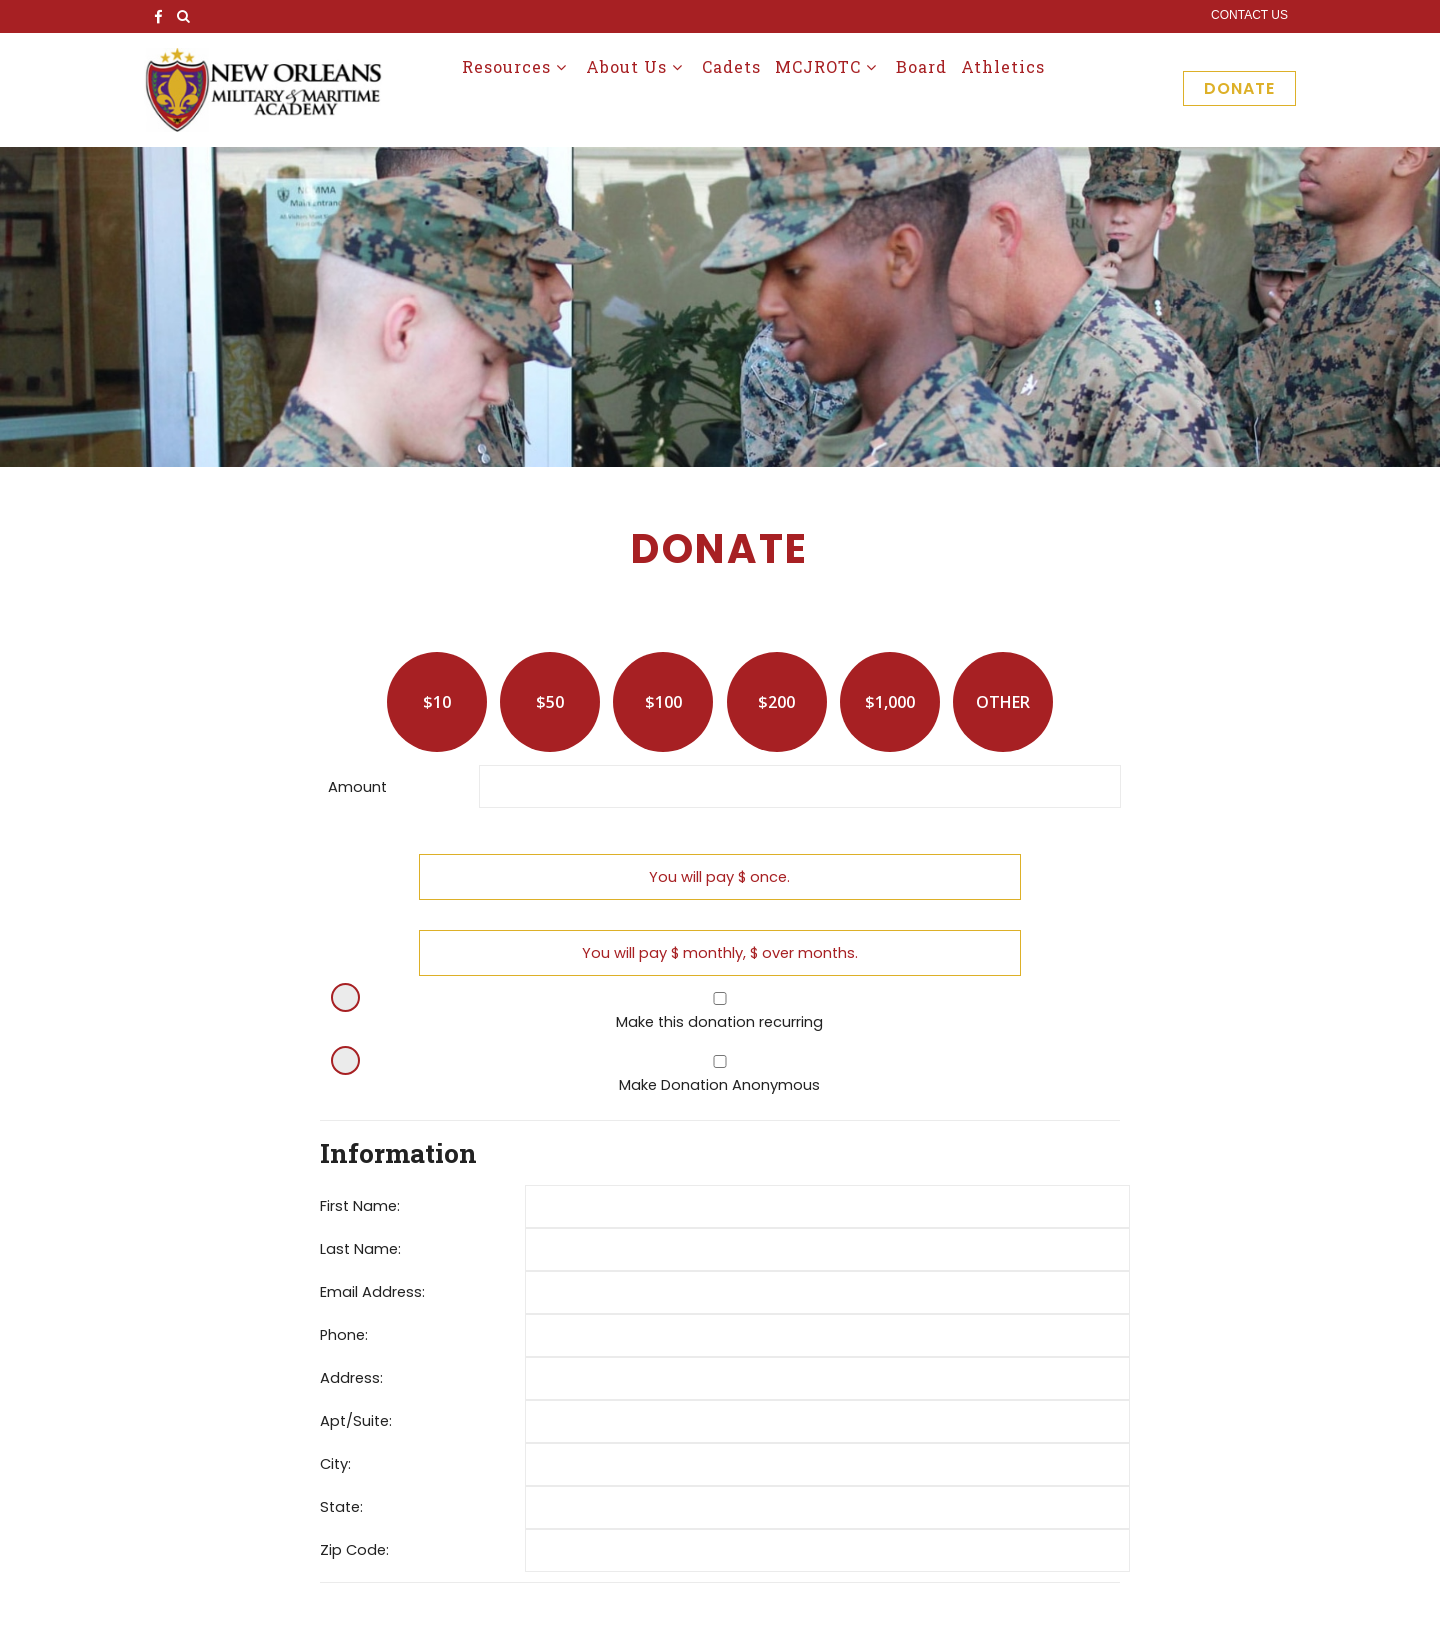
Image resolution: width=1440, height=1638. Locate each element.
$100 (663, 702)
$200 (776, 702)
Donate (1239, 88)
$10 (437, 702)
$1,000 (890, 702)
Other (1003, 702)
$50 (550, 702)
